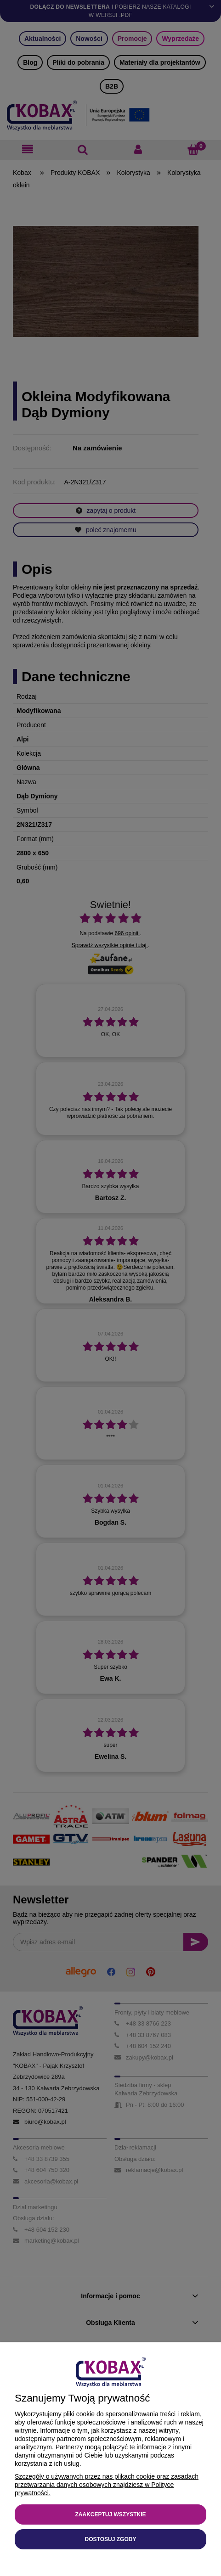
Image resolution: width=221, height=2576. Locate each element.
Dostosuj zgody (110, 2539)
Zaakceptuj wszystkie (110, 2514)
